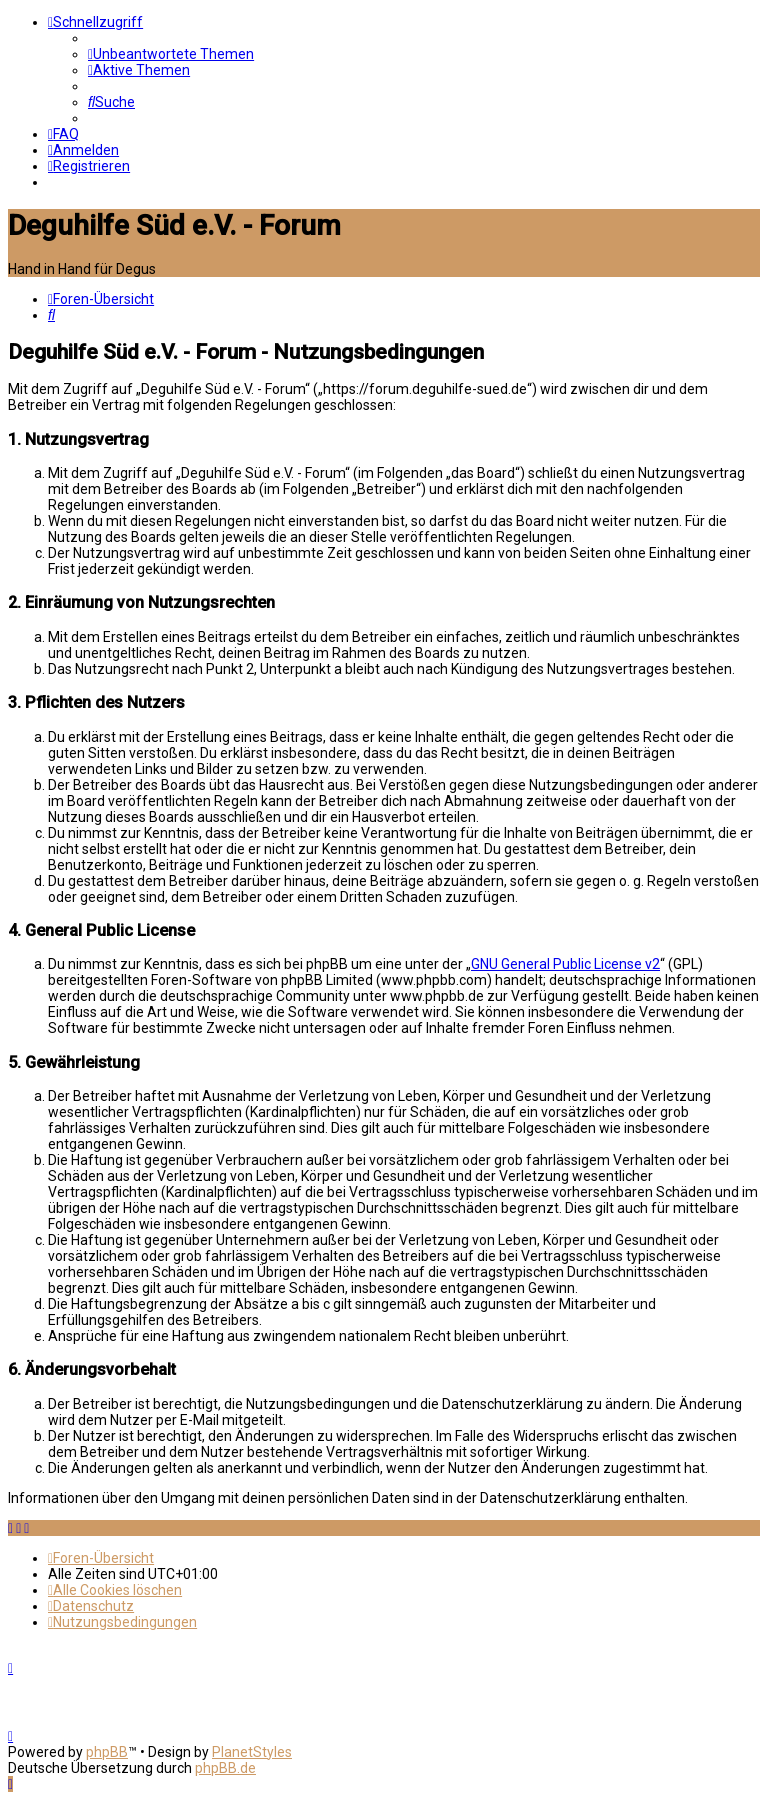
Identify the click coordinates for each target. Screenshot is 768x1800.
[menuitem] (171, 54)
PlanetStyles (252, 1752)
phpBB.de (225, 1768)
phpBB (107, 1752)
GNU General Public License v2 (565, 964)
